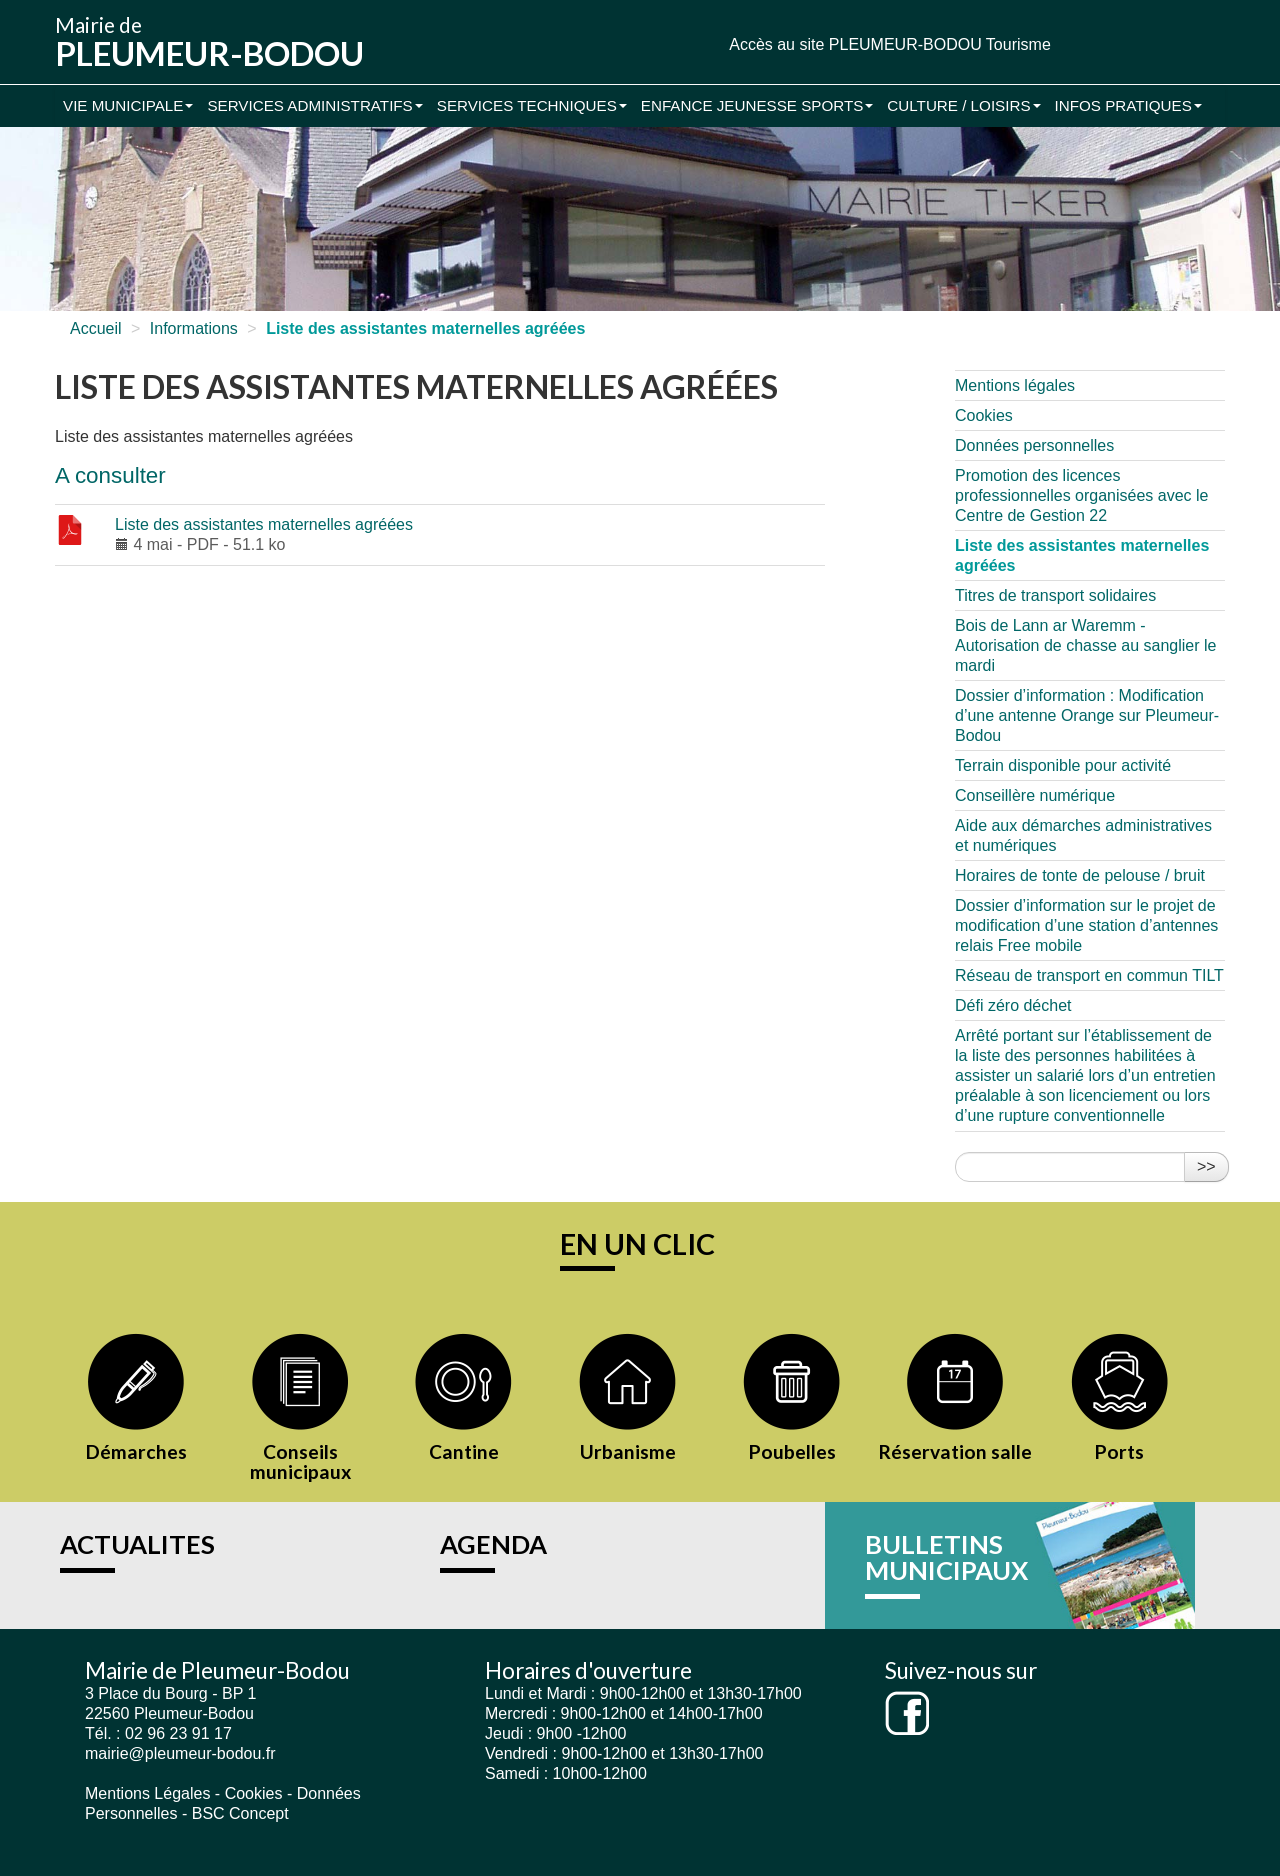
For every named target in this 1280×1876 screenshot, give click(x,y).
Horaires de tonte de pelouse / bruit (1080, 875)
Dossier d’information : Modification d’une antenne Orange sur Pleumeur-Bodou (1087, 715)
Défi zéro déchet (1013, 1005)
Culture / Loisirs (963, 105)
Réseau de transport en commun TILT (1089, 975)
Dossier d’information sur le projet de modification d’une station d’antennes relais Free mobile (1086, 925)
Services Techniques (532, 105)
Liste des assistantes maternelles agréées (264, 524)
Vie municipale (128, 105)
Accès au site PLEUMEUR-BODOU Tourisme (890, 44)
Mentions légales (1015, 385)
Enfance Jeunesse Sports (757, 105)
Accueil (96, 328)
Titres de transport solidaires (1055, 595)
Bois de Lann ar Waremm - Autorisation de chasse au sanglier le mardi (1086, 645)
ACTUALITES (137, 1544)
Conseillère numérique (1035, 795)
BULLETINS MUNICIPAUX (946, 1557)
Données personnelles (1034, 445)
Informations (194, 328)
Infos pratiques (1128, 105)
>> (1206, 1166)
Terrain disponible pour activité (1063, 765)
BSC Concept (240, 1813)
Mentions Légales (147, 1793)
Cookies (984, 415)
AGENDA (493, 1544)
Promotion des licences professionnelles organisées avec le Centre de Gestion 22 (1081, 495)
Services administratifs (314, 105)
